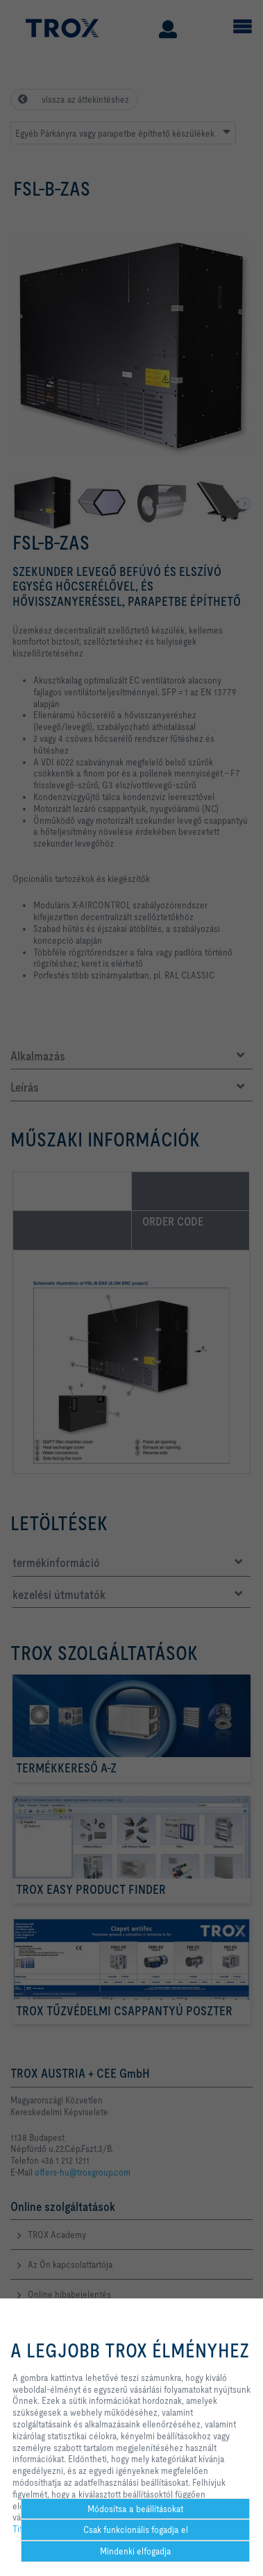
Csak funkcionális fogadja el (135, 2529)
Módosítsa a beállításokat (135, 2508)
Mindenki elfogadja (135, 2551)
